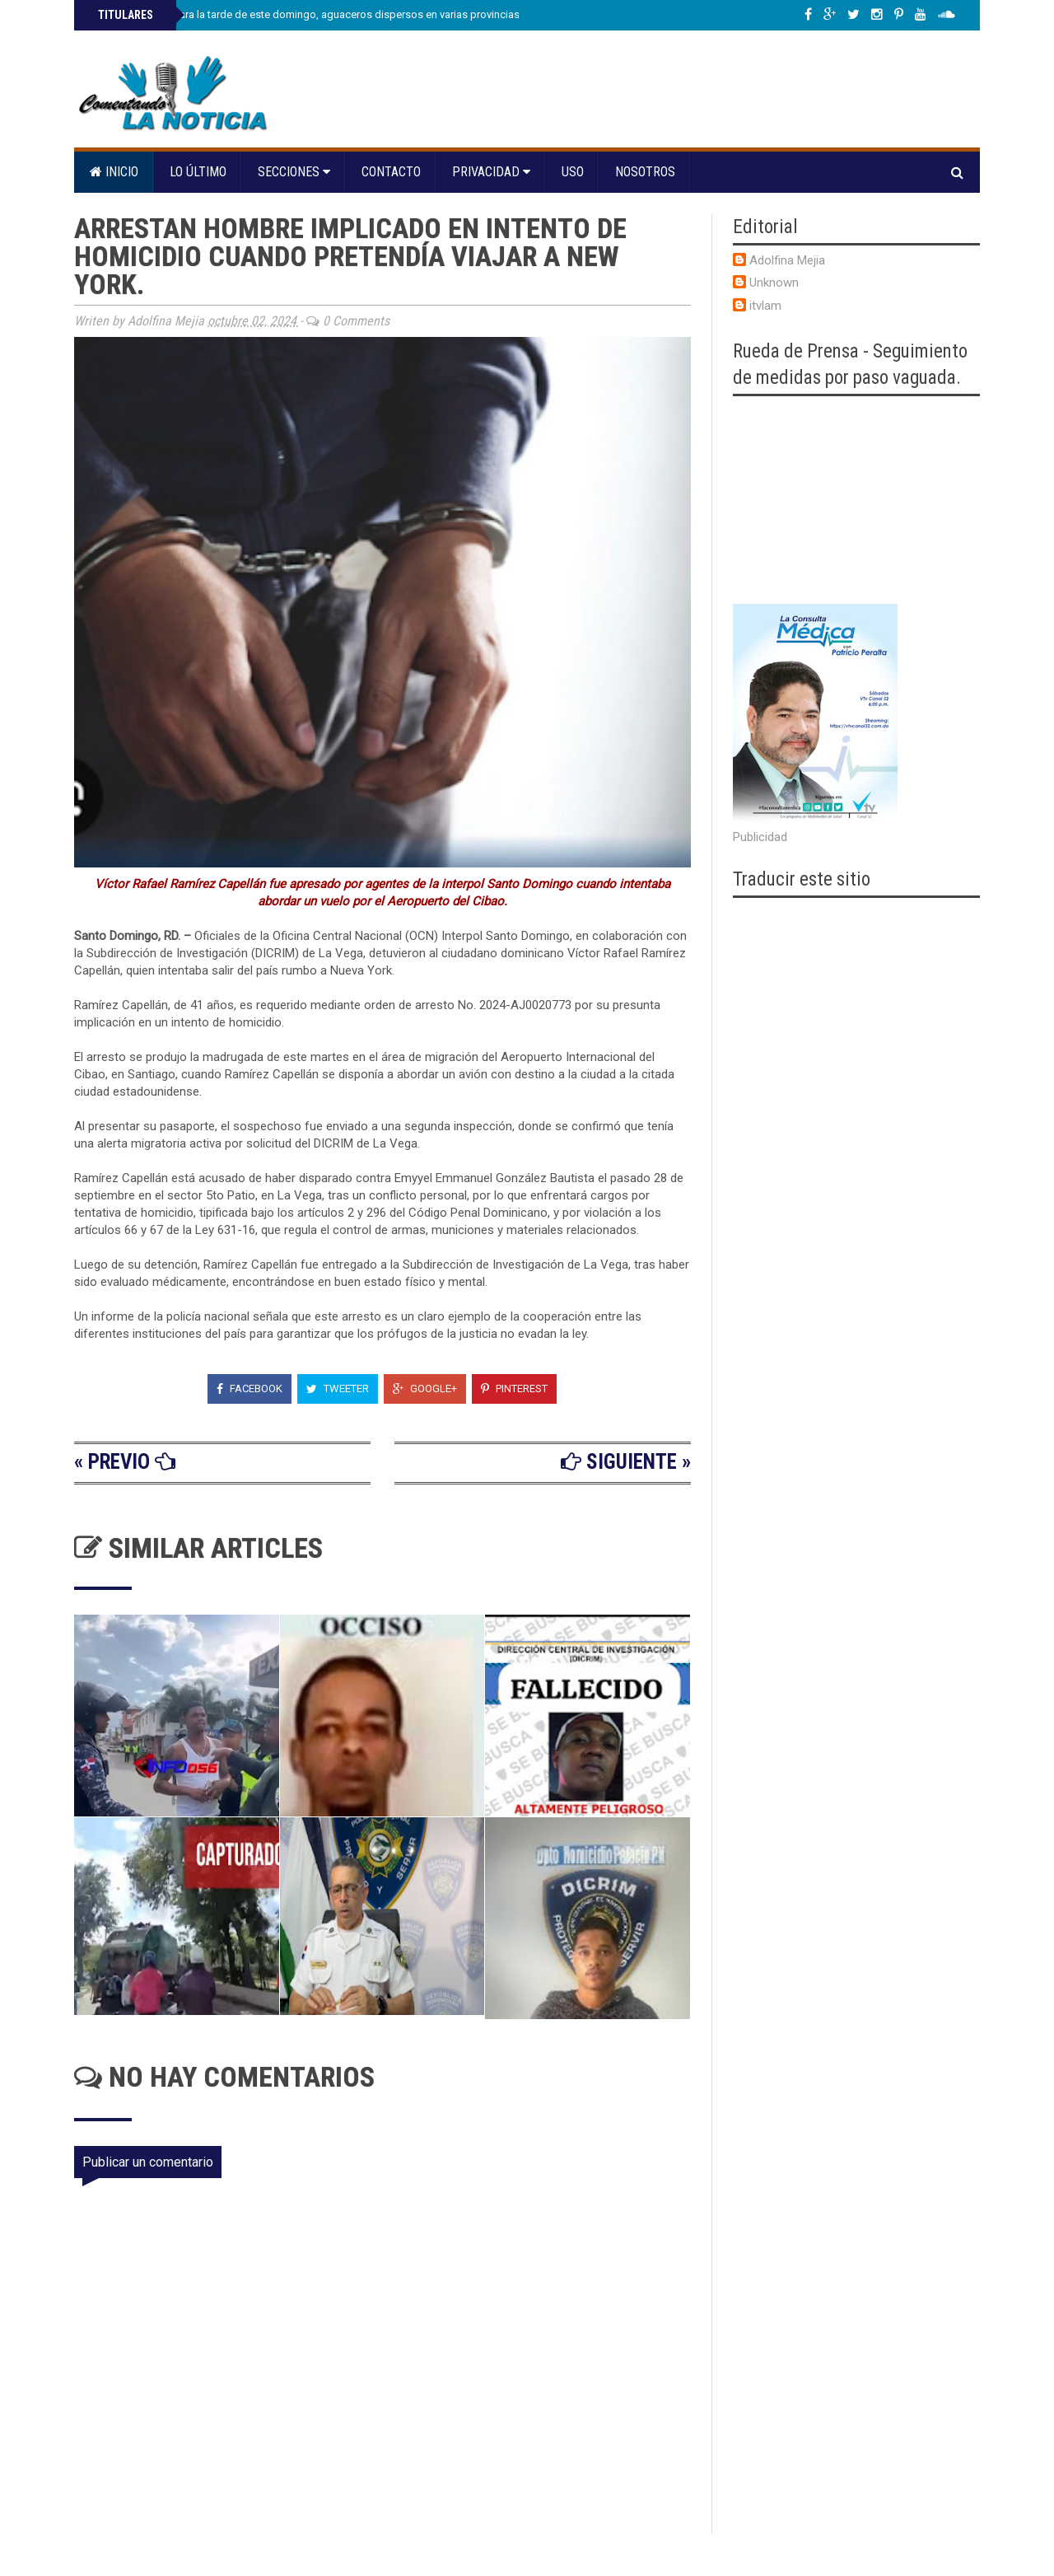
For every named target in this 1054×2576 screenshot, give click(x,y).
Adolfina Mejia (787, 260)
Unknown (774, 282)
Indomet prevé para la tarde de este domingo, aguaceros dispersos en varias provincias (308, 14)
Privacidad (491, 172)
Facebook (249, 1388)
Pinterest (514, 1388)
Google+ (425, 1388)
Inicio (114, 172)
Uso (573, 172)
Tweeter (337, 1388)
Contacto (391, 172)
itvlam (765, 305)
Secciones (294, 172)
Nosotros (645, 172)
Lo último (198, 172)
